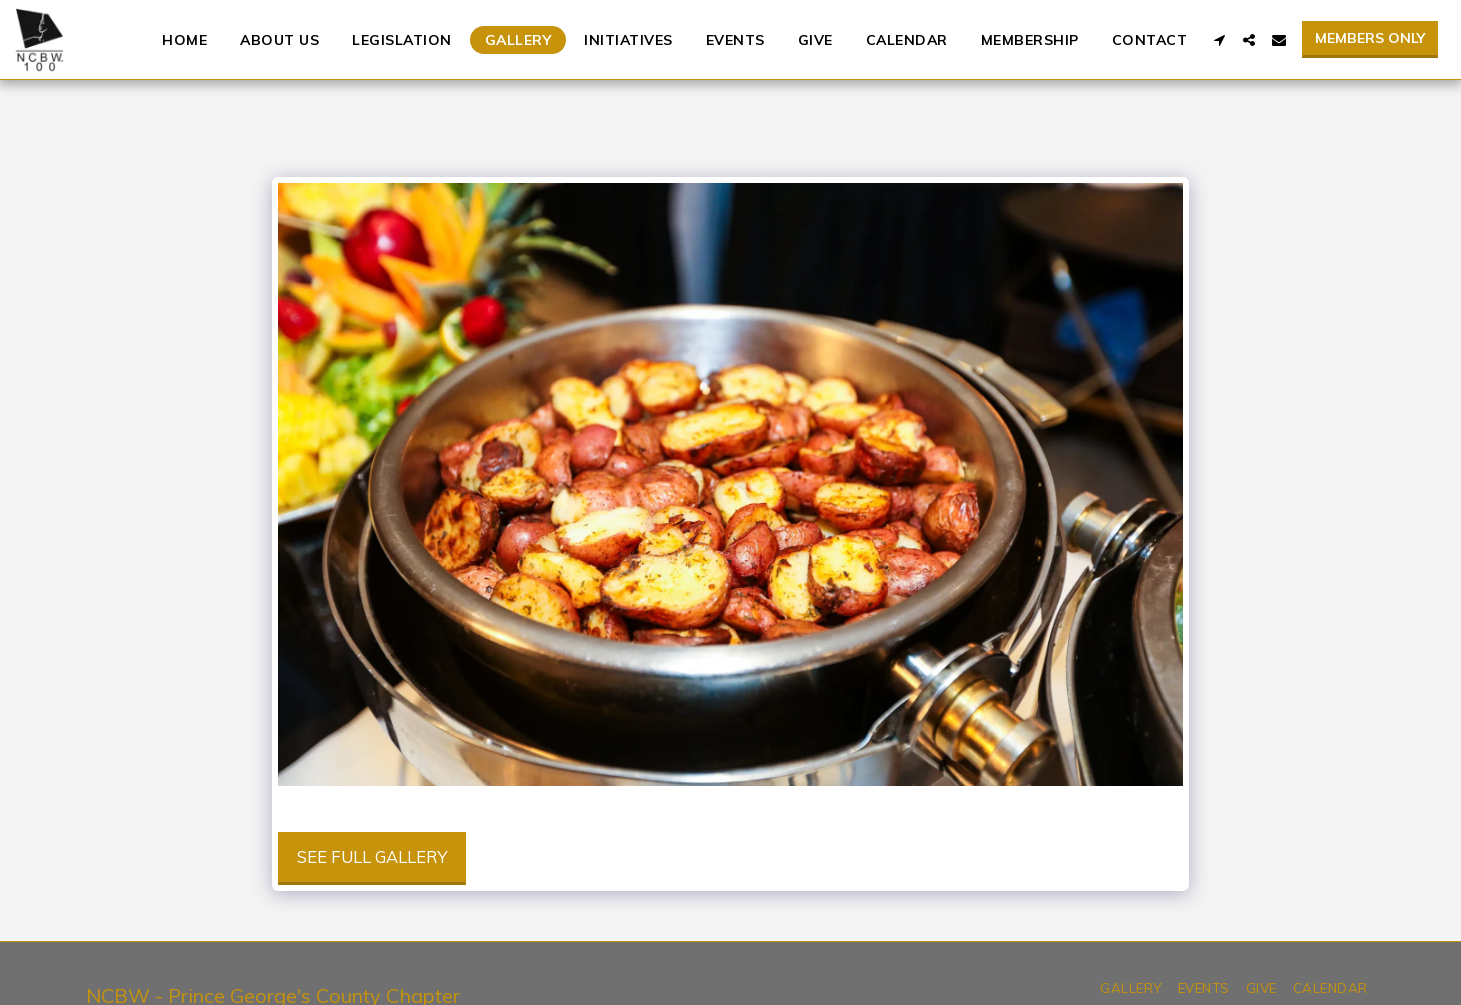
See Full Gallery (372, 856)
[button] (1219, 40)
